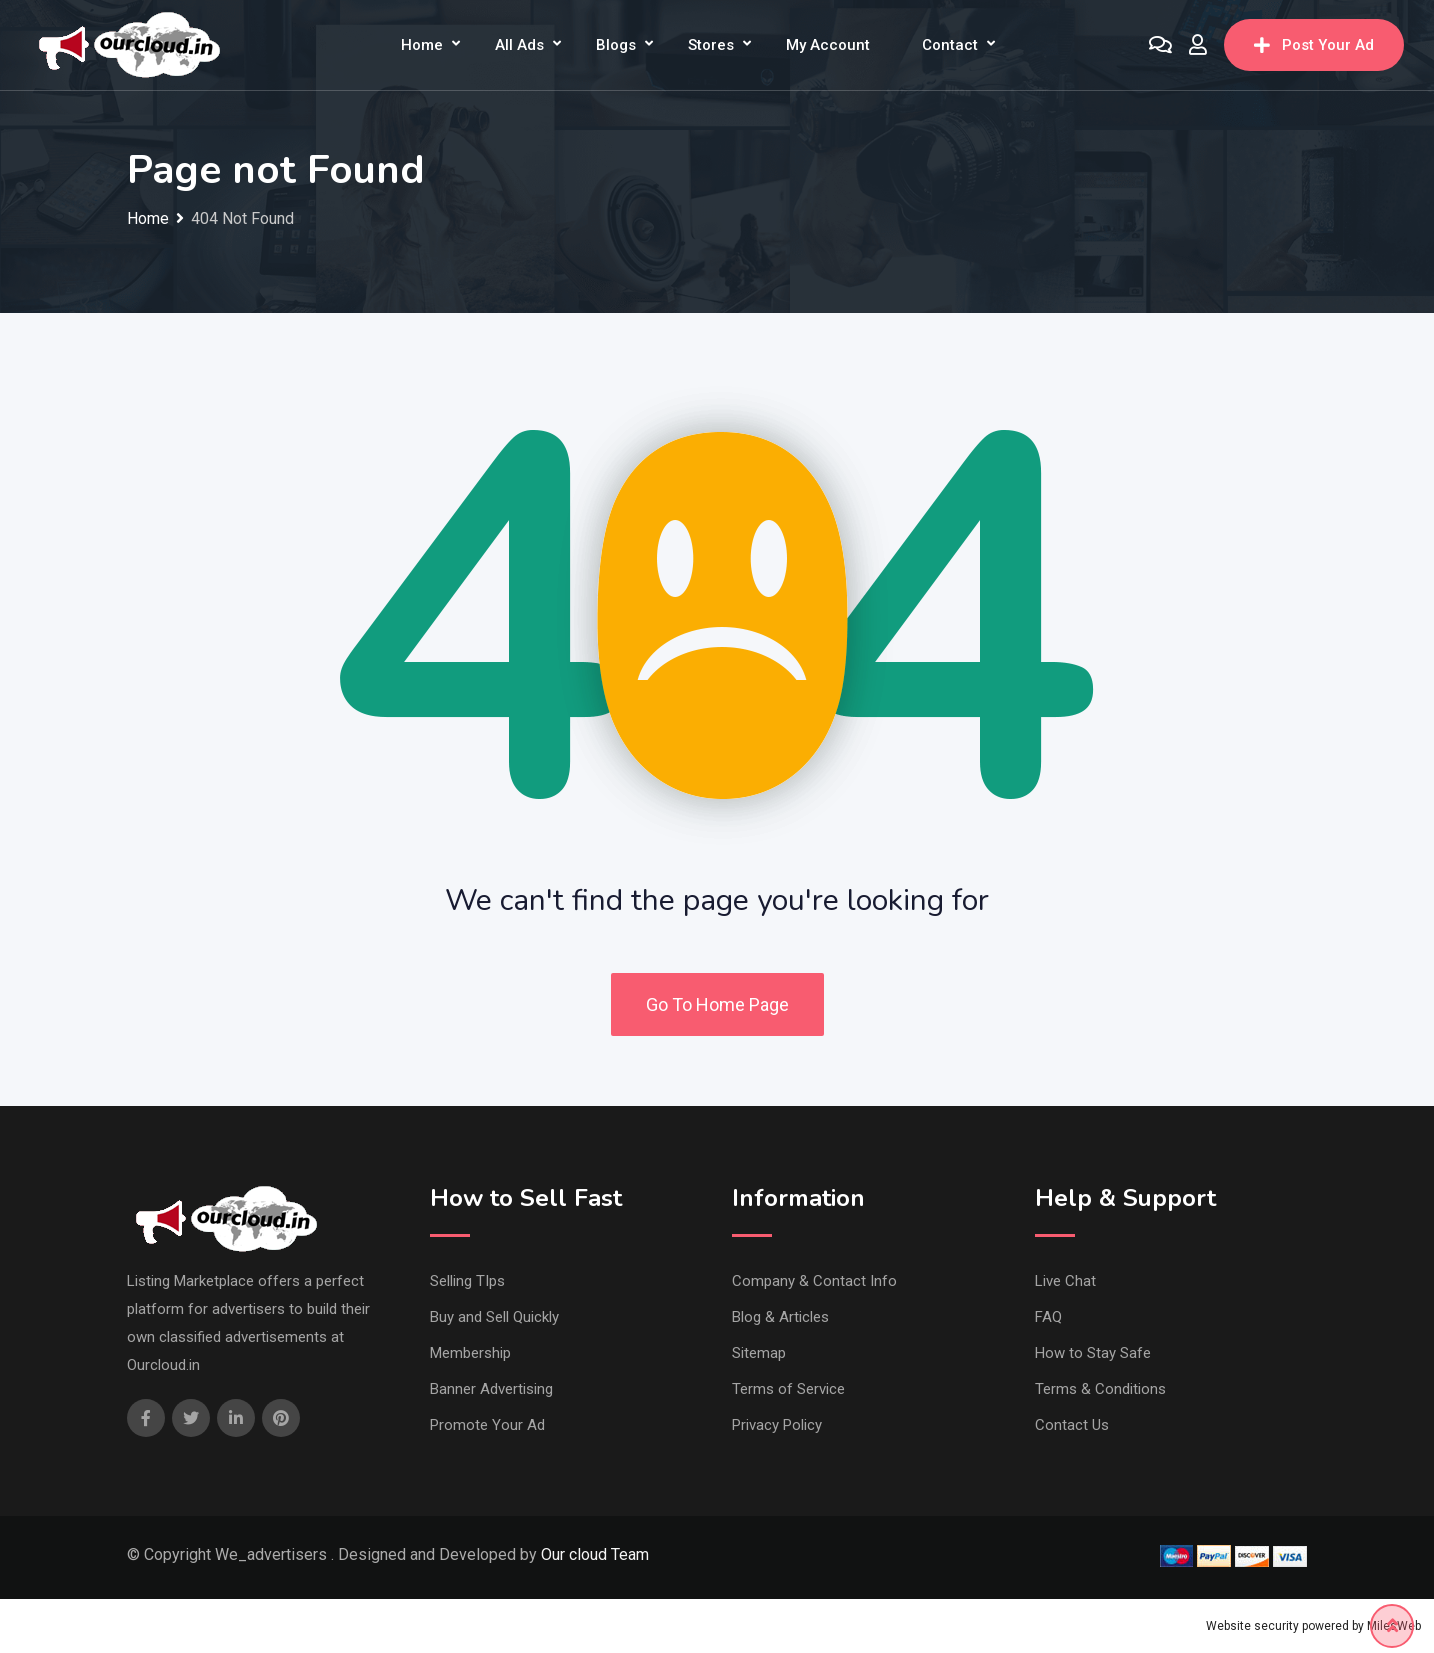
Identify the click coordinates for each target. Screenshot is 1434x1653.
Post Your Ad (1314, 45)
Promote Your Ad (487, 1425)
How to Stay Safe (1093, 1353)
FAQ (1048, 1317)
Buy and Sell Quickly (494, 1317)
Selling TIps (467, 1281)
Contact (950, 45)
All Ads (519, 45)
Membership (470, 1353)
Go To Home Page (717, 1004)
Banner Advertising (491, 1389)
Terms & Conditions (1100, 1389)
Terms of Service (788, 1389)
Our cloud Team (595, 1554)
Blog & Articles (780, 1317)
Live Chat (1065, 1281)
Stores (711, 45)
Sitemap (759, 1353)
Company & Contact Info (814, 1281)
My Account (828, 45)
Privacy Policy (777, 1425)
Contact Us (1072, 1425)
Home (422, 45)
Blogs (616, 45)
